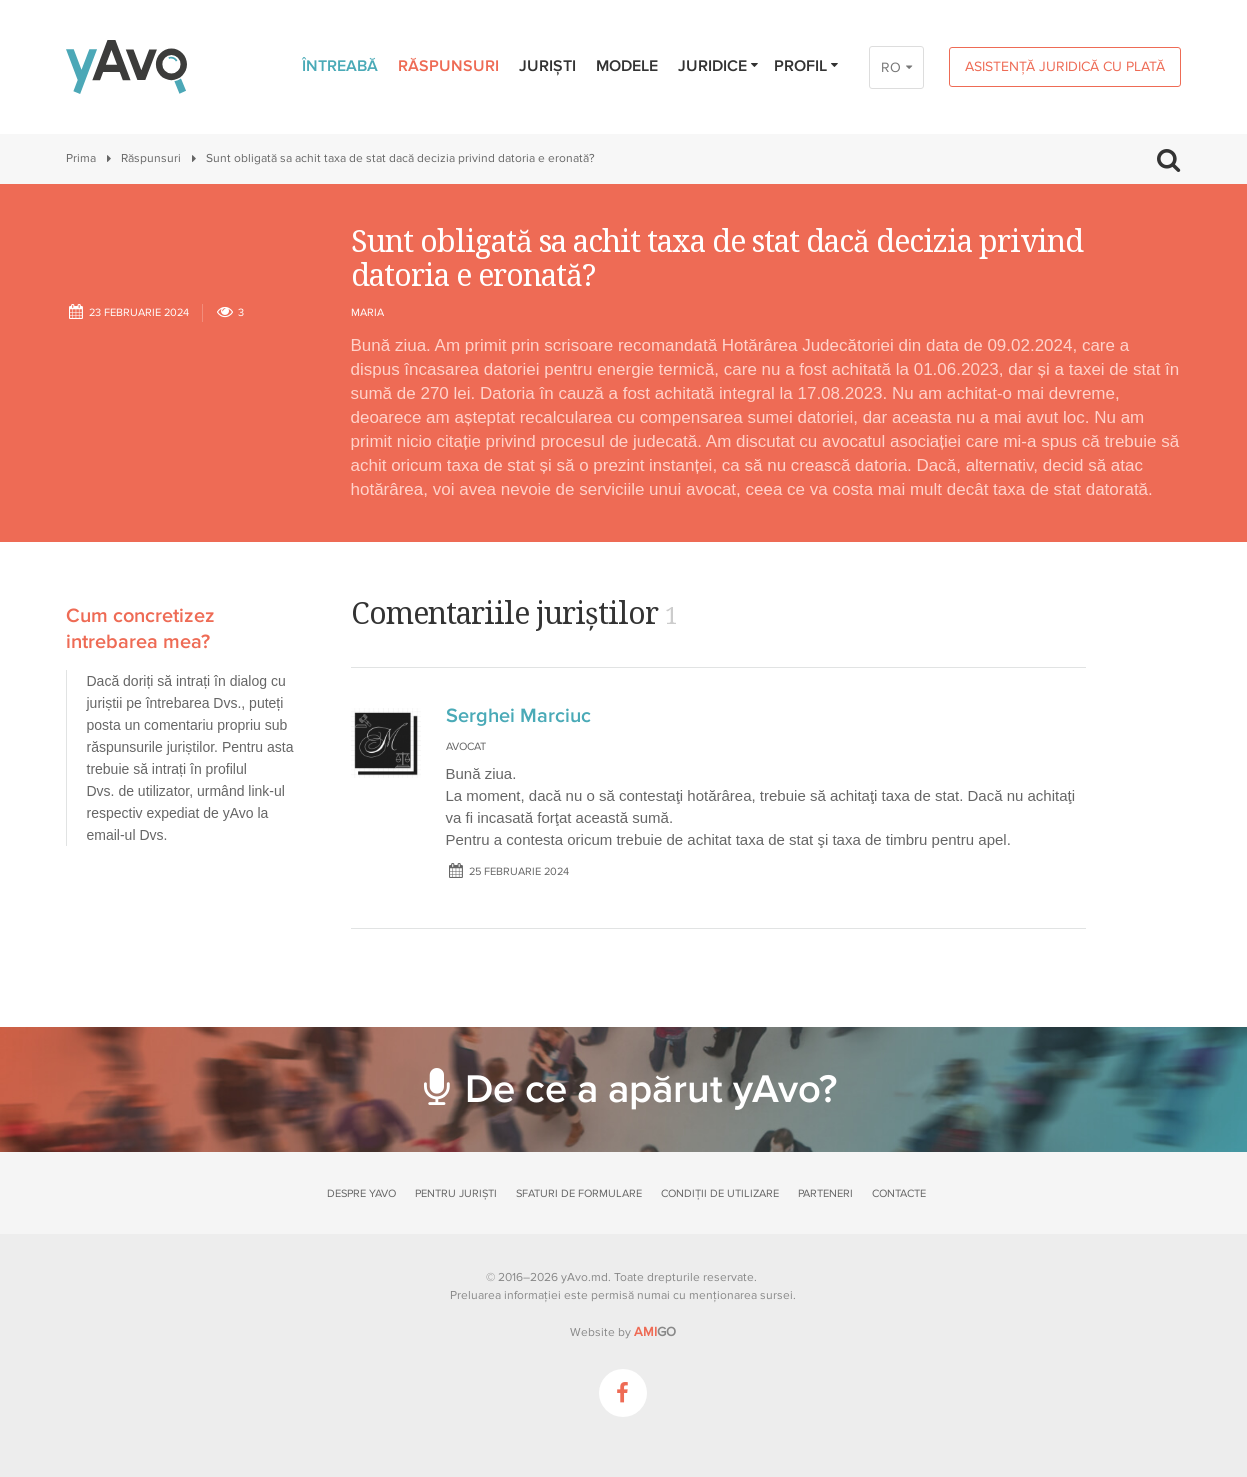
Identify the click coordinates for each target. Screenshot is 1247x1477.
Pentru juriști (456, 1193)
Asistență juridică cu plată (1065, 66)
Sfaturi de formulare (579, 1193)
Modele (627, 66)
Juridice (719, 66)
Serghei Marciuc (518, 716)
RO (891, 67)
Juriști (547, 66)
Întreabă (340, 66)
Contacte (899, 1193)
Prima (81, 158)
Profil (807, 66)
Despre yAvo (361, 1193)
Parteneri (825, 1193)
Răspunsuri (448, 66)
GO (655, 1332)
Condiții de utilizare (720, 1193)
